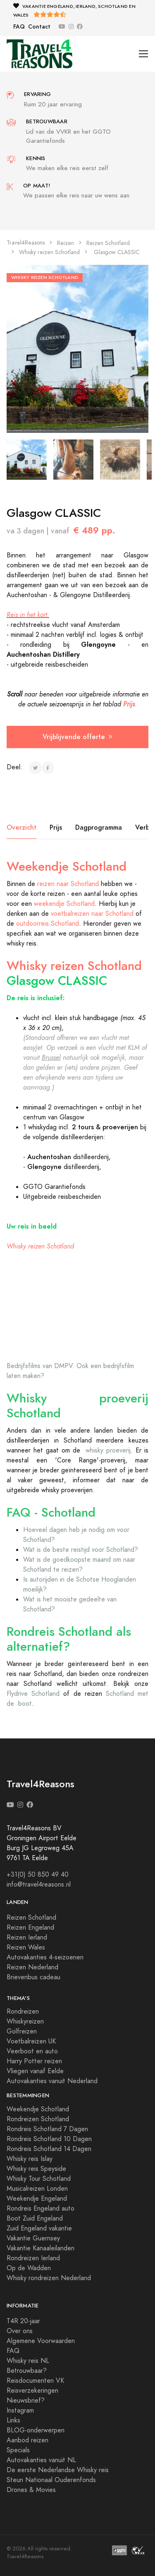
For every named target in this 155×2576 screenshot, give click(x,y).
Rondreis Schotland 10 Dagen (49, 2139)
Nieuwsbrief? (26, 2400)
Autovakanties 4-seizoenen (45, 1957)
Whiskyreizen (25, 2021)
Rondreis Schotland (59, 1631)
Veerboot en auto (32, 2051)
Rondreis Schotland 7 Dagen (47, 2129)
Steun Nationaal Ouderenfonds (51, 2480)
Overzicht (21, 827)
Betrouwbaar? (27, 2370)
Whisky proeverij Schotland (77, 1406)
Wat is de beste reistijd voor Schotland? (80, 1549)
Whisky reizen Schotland (49, 252)
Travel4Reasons (26, 243)
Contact (39, 27)
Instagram (20, 2410)
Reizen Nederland (32, 1967)
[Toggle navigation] (143, 54)
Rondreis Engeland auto (40, 2208)
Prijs (56, 827)
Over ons (20, 2331)
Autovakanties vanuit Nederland (52, 2081)
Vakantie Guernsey (33, 2238)
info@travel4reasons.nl (39, 1884)
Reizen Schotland (108, 243)
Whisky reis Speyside (36, 2168)
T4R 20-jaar (23, 2321)
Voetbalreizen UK (31, 2041)
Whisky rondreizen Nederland (49, 2278)
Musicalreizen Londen (37, 2188)
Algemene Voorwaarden (41, 2341)
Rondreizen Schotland (38, 2119)
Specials (18, 2450)
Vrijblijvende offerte (77, 737)
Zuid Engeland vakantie (39, 2228)
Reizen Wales (26, 1947)
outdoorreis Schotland (47, 923)
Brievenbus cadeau (33, 1977)
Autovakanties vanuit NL (41, 2460)
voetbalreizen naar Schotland (92, 913)
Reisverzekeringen (32, 2390)
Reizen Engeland (30, 1927)
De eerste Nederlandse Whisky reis (58, 2470)
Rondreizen (23, 2011)
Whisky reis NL (28, 2360)
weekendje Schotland (64, 903)
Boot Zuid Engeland (35, 2218)
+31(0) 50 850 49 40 (38, 1874)
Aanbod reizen (27, 2440)
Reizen (65, 243)
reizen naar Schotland (68, 883)
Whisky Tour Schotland (39, 2178)
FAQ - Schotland (51, 1512)
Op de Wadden (29, 2268)
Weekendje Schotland (66, 866)
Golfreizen (22, 2031)
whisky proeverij (108, 1450)
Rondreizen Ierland (33, 2258)
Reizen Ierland (27, 1937)
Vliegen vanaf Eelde (35, 2071)
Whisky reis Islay (29, 2158)
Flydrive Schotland (33, 1693)
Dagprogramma (98, 827)
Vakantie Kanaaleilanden (40, 2248)
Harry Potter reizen (34, 2061)
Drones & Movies (31, 2489)
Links (13, 2420)
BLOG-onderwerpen (35, 2430)
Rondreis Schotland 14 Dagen (49, 2148)
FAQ (19, 27)
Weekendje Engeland (37, 2198)
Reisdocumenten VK (35, 2380)
